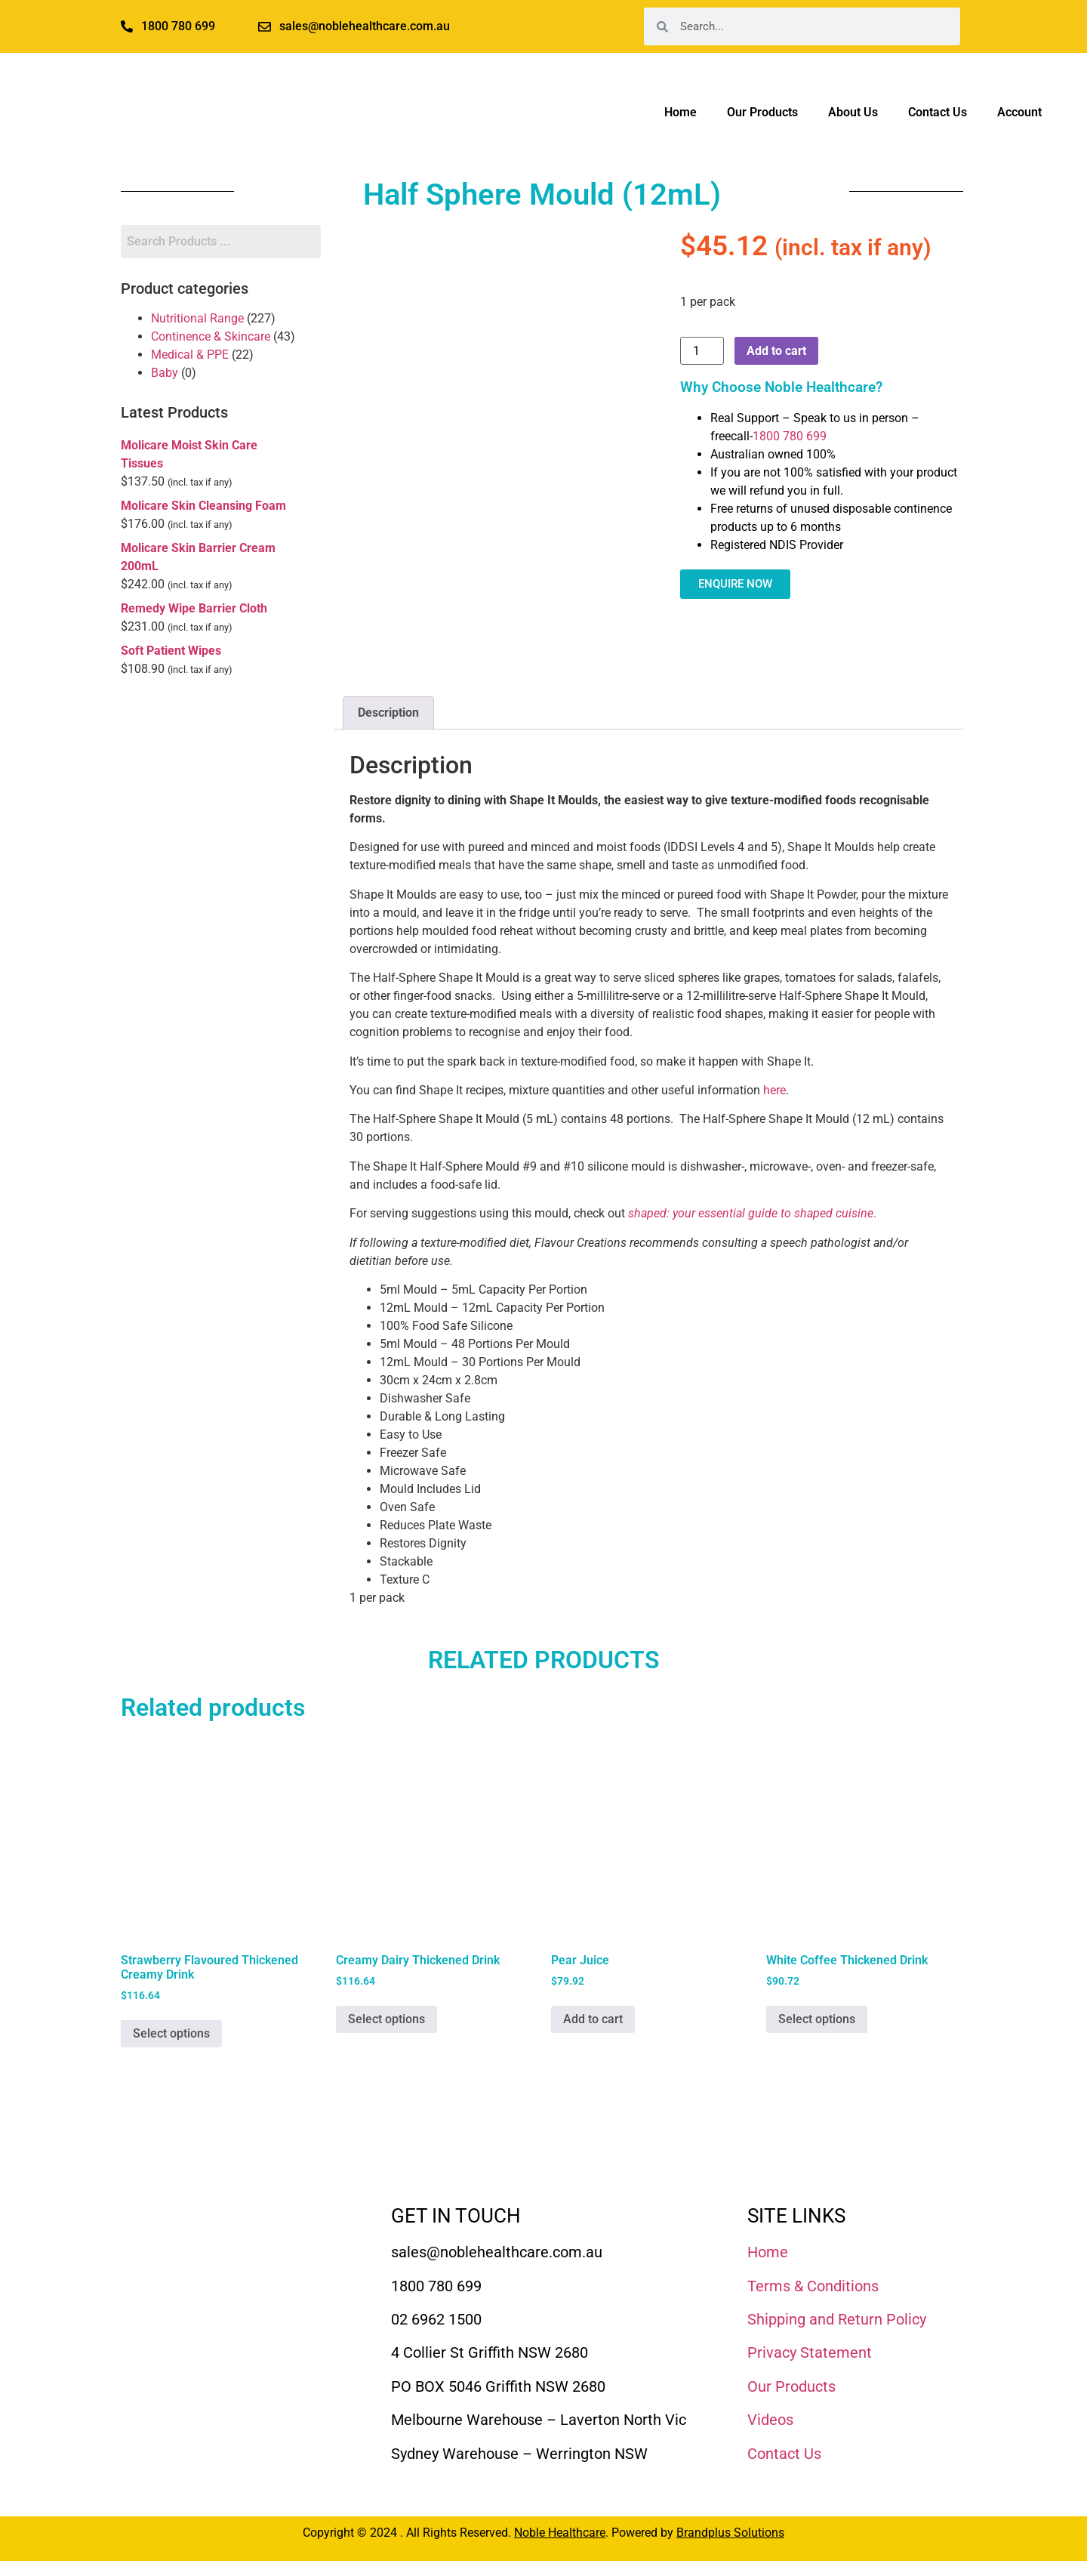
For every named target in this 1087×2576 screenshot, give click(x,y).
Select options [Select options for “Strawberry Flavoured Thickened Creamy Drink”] (171, 2033)
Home (680, 112)
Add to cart (776, 351)
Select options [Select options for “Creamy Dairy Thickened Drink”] (386, 2019)
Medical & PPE (190, 354)
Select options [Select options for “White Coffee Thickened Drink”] (816, 2019)
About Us (853, 112)
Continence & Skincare (210, 336)
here (774, 1090)
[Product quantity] (702, 351)
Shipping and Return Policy (836, 2319)
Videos (770, 2420)
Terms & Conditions (813, 2286)
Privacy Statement (809, 2352)
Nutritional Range (197, 318)
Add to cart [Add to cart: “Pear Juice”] (593, 2019)
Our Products (762, 112)
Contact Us (937, 112)
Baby (164, 373)
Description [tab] (388, 712)
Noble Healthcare (559, 2532)
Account (1019, 112)
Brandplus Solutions (730, 2532)
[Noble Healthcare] (205, 2248)
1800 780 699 (790, 436)
